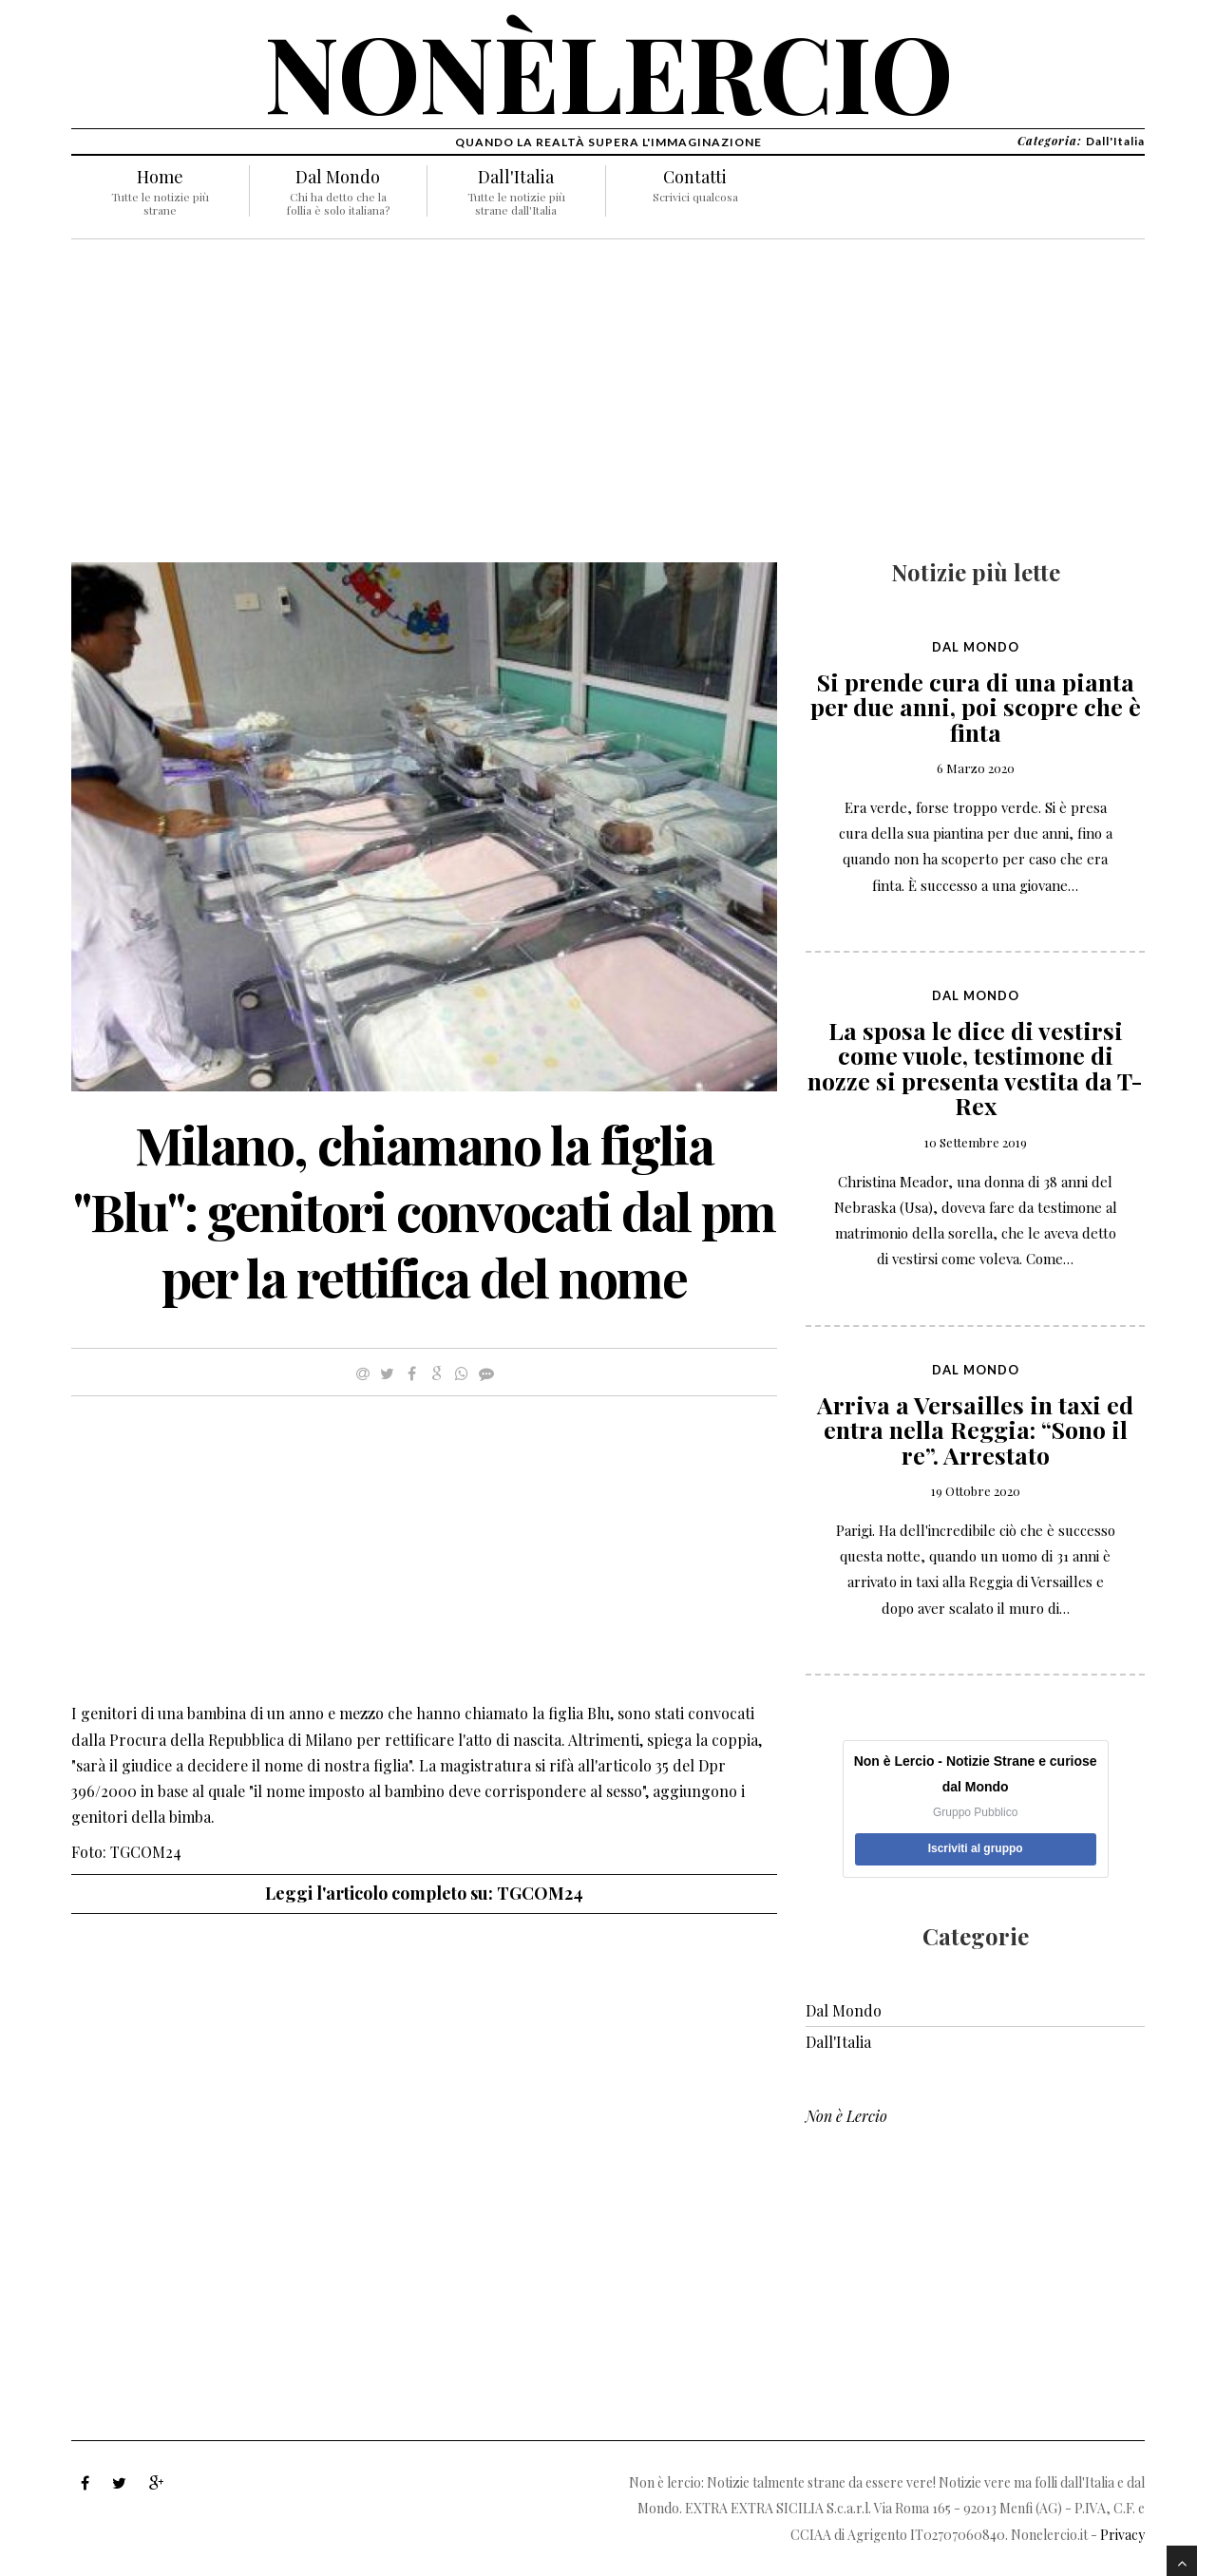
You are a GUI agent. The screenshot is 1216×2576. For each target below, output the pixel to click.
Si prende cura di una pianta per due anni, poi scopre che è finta (975, 707)
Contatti (695, 176)
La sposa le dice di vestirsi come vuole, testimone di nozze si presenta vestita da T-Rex (975, 1067)
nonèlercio (608, 71)
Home (160, 176)
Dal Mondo (337, 176)
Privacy (1122, 2535)
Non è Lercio (846, 2116)
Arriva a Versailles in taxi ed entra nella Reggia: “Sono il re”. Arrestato (975, 1429)
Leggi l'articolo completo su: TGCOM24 (424, 1893)
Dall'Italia (516, 176)
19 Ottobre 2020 (975, 1491)
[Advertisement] (424, 410)
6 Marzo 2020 (976, 768)
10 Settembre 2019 (975, 1142)
